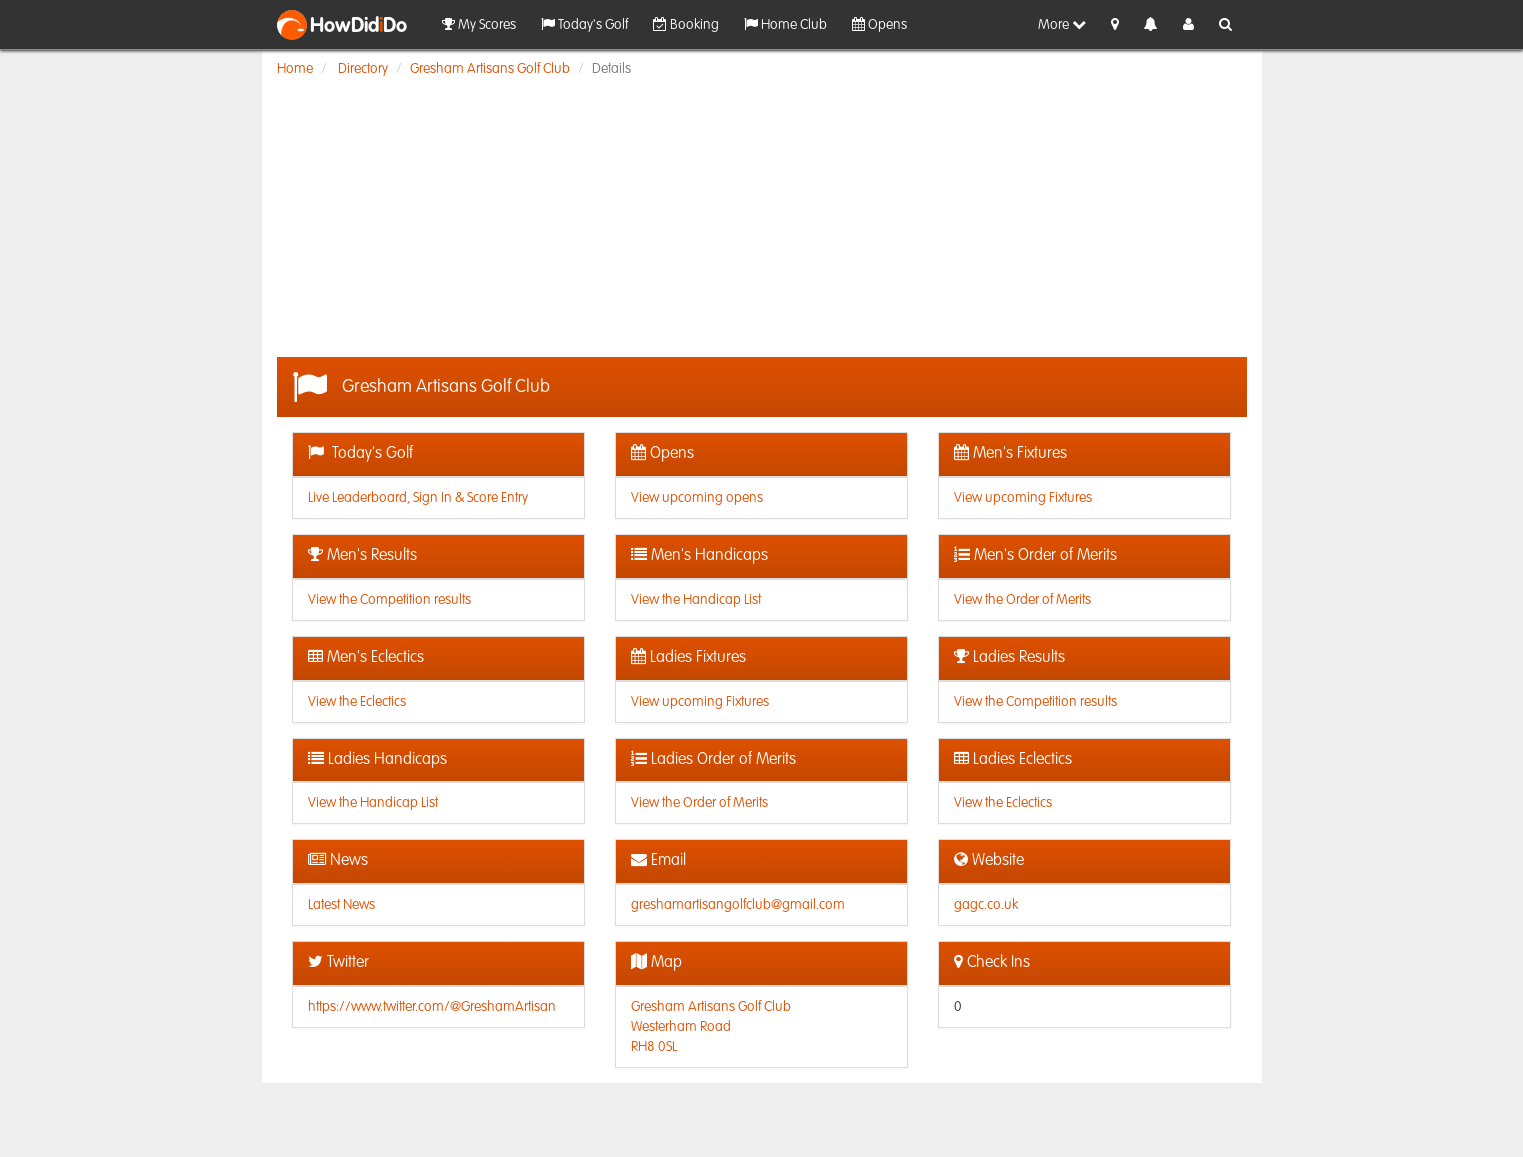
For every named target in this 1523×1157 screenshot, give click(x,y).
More (1062, 24)
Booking (686, 24)
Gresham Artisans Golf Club (490, 69)
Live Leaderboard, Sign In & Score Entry (418, 498)
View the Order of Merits (1022, 600)
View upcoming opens (697, 498)
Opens (879, 24)
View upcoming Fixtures (1023, 498)
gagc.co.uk (986, 905)
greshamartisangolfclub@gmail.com (738, 905)
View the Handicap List (696, 600)
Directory (363, 69)
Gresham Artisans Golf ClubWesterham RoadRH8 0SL (711, 1027)
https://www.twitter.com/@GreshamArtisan (432, 1007)
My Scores (479, 24)
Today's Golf (584, 24)
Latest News (341, 905)
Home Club (785, 24)
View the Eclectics (357, 702)
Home (295, 69)
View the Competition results (389, 600)
